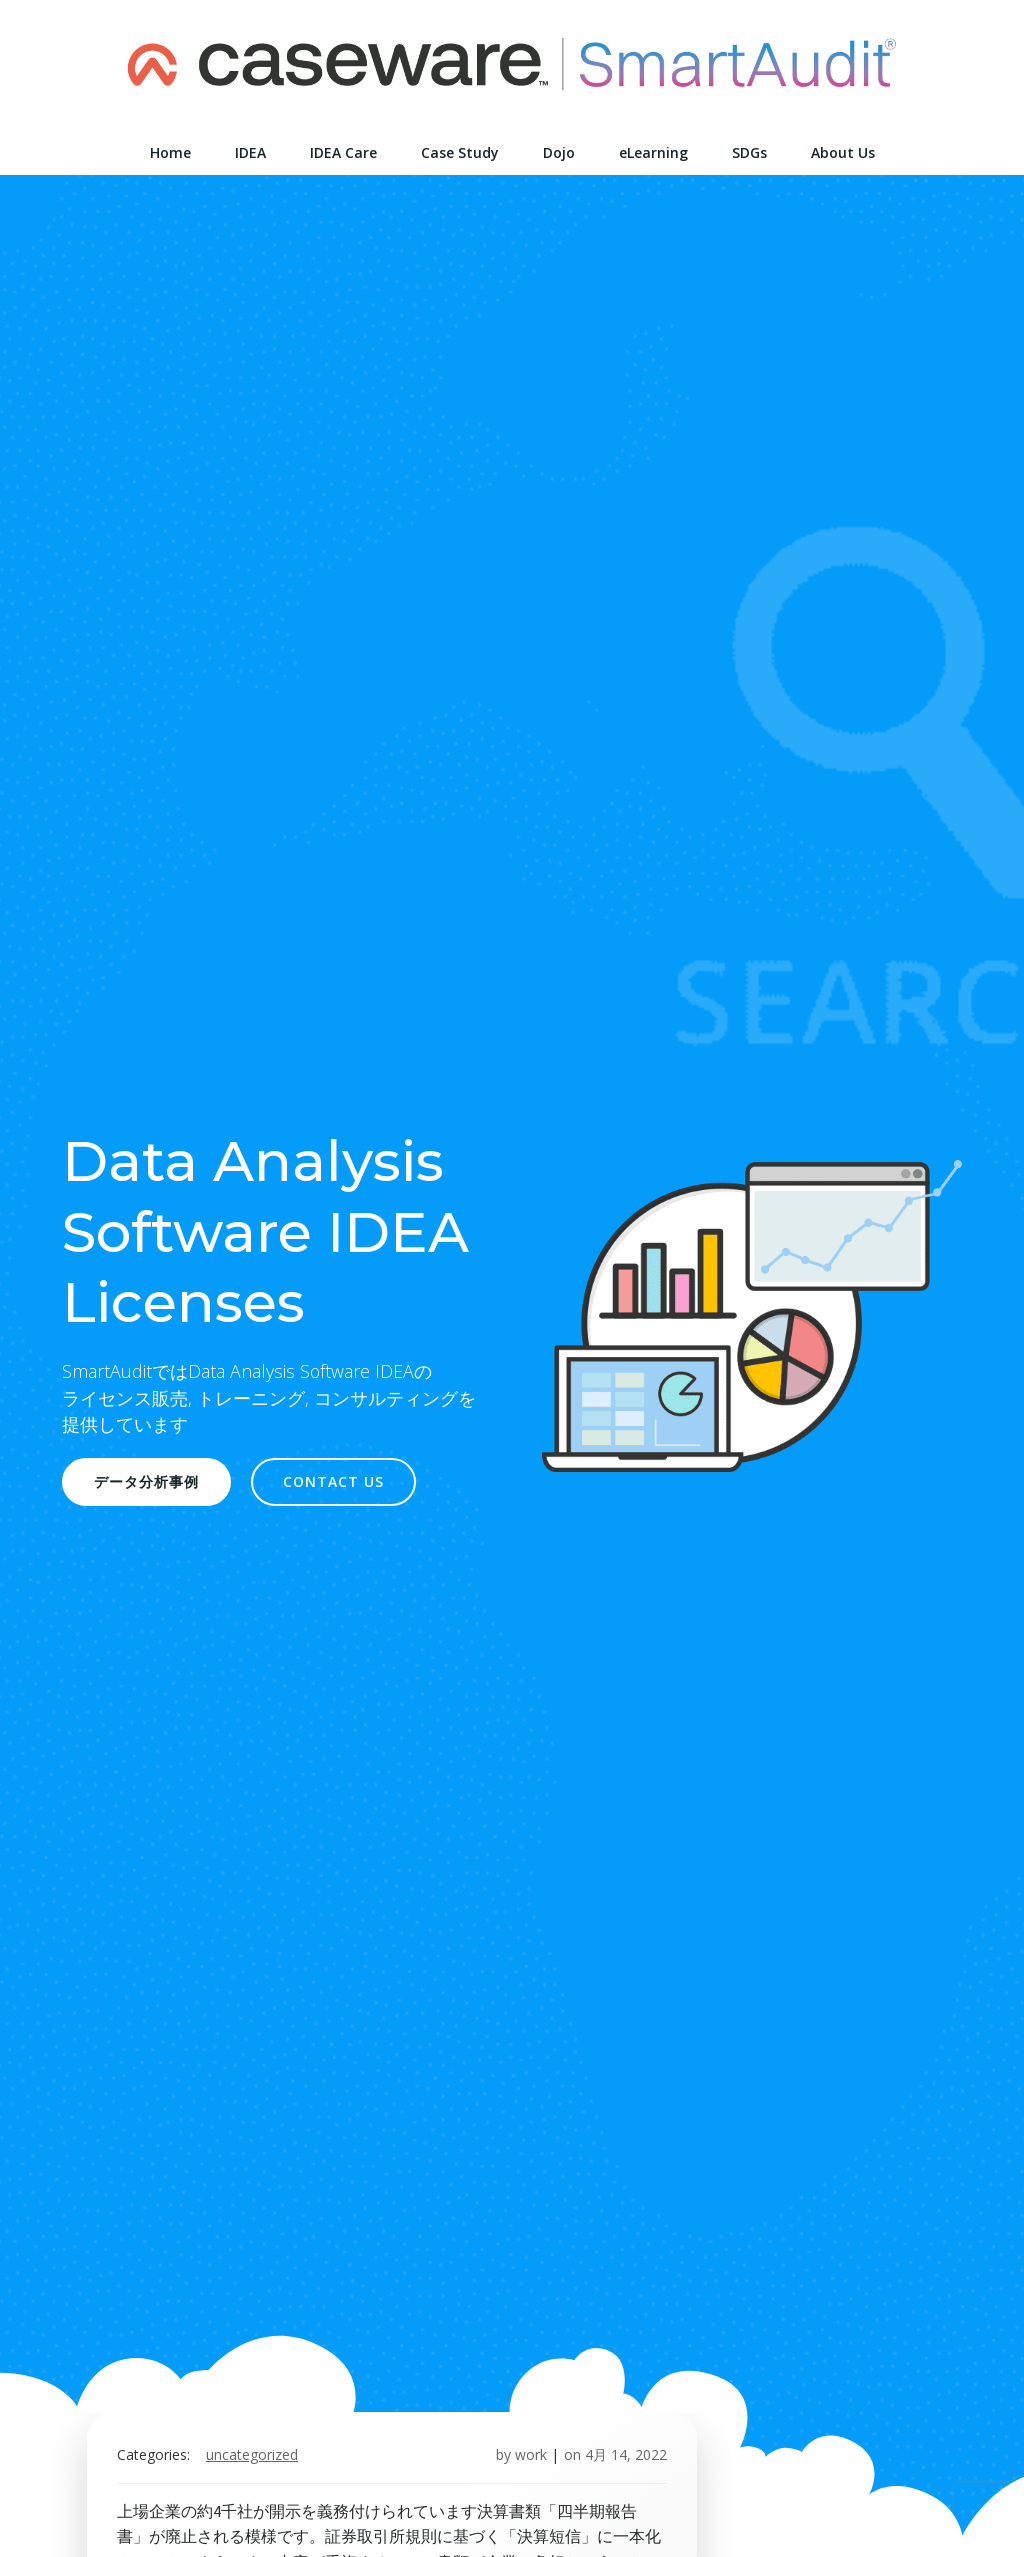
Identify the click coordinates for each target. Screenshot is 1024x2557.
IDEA (250, 152)
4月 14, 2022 (626, 2454)
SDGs (749, 152)
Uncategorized (252, 2454)
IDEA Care (343, 152)
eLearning (653, 152)
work (531, 2454)
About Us (843, 152)
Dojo (559, 152)
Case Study (460, 152)
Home (170, 152)
